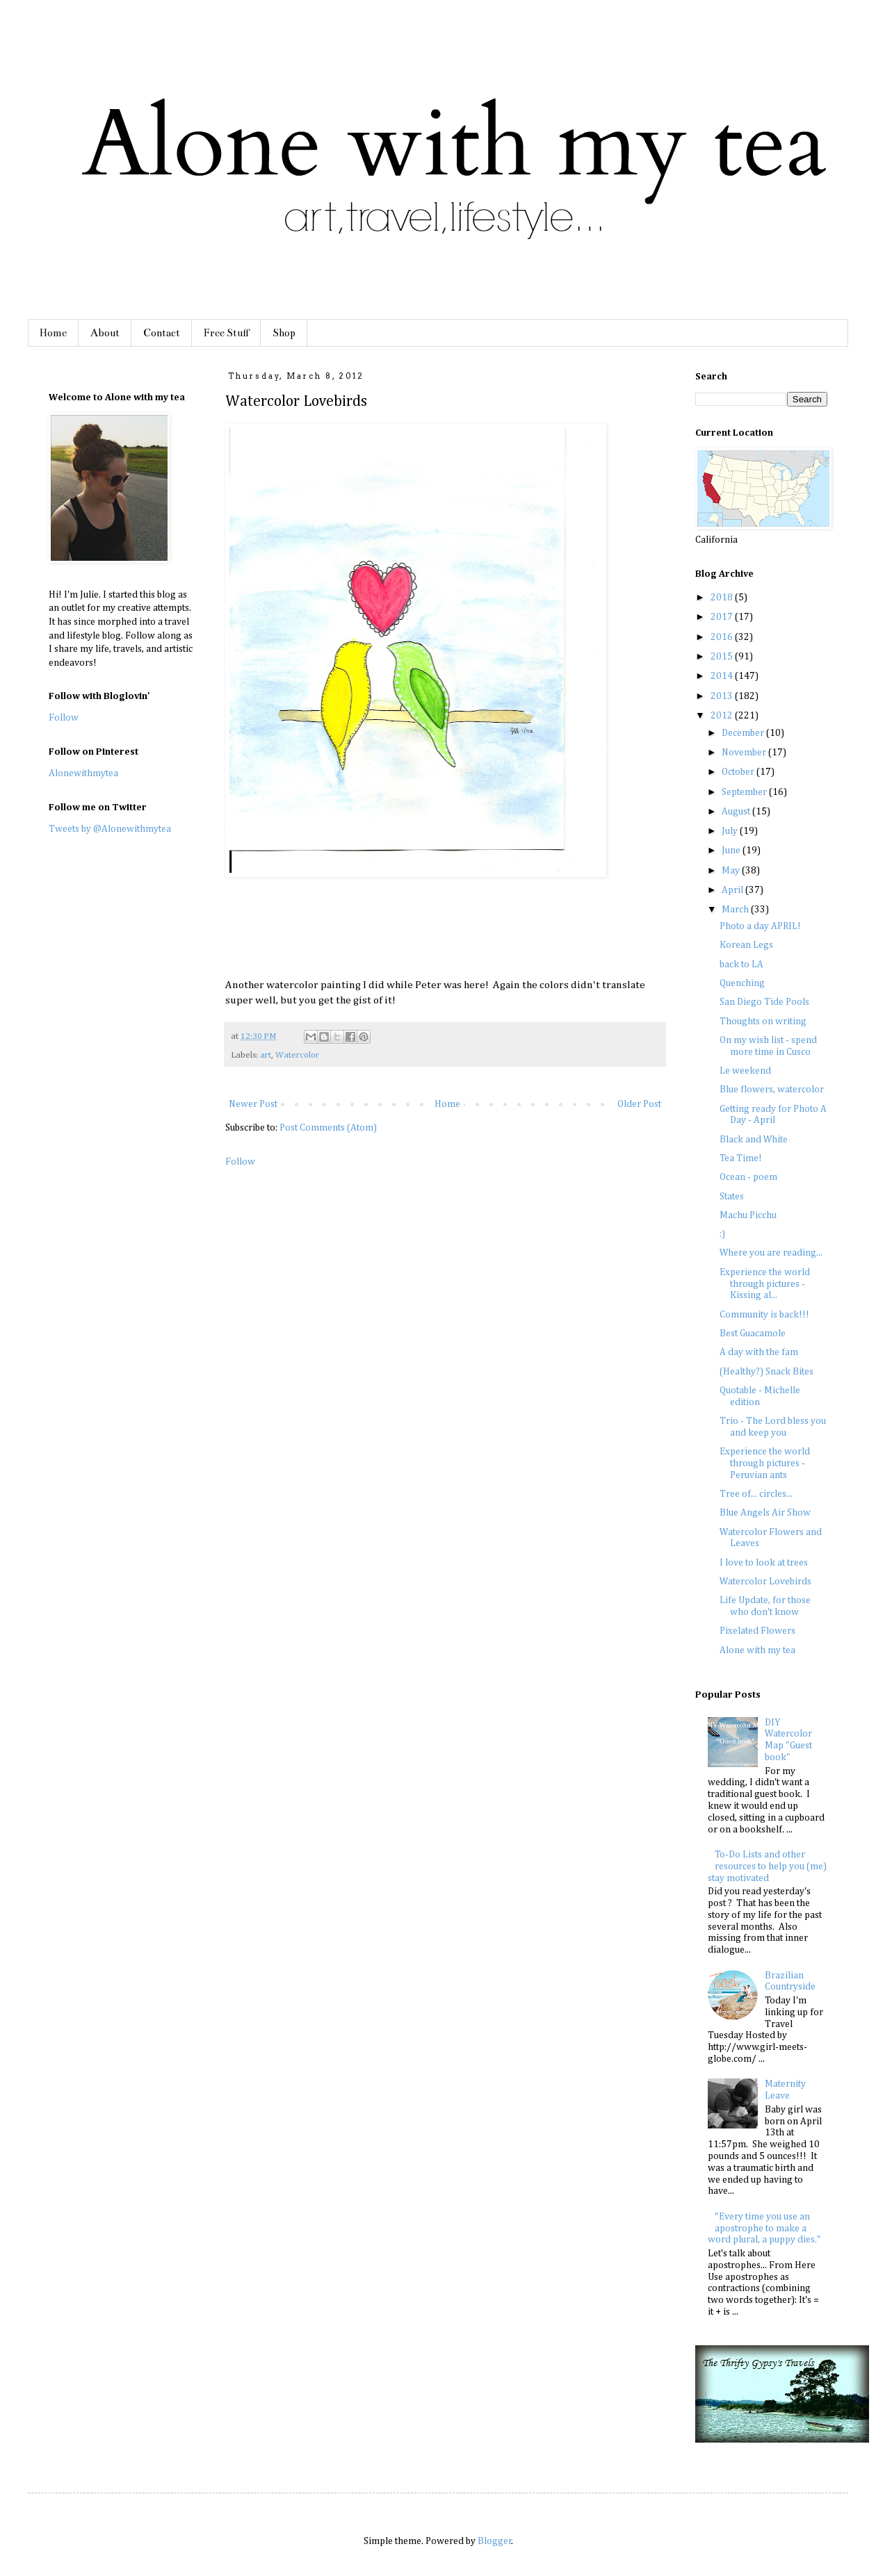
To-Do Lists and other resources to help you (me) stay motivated (767, 1866)
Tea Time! (741, 1158)
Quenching (742, 983)
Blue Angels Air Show (765, 1513)
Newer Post (253, 1104)
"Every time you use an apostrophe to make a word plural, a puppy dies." (764, 2228)
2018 (723, 597)
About (105, 333)
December (744, 733)
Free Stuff (226, 333)
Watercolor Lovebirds (765, 1581)
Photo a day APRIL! (760, 926)
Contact (161, 333)
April (733, 890)
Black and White (754, 1140)
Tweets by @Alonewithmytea (110, 829)
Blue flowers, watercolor (772, 1089)
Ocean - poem (748, 1177)
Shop (284, 333)
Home (53, 333)
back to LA (741, 964)
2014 (723, 676)
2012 (723, 716)
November (745, 752)
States (732, 1196)
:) (722, 1234)
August (737, 812)
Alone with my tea (757, 1650)
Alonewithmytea (83, 773)
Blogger (495, 2541)
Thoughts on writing (763, 1021)
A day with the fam (759, 1352)
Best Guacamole (753, 1333)
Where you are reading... (771, 1253)
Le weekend (745, 1071)
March (736, 909)
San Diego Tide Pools (764, 1002)
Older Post (639, 1104)
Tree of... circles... (756, 1494)
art (265, 1055)
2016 (723, 637)
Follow (240, 1162)
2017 (723, 617)
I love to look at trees (764, 1563)
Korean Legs (746, 945)
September (745, 792)
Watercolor (297, 1055)
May (732, 871)
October (739, 772)
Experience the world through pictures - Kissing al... (765, 1284)
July (731, 831)
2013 (723, 696)
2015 (723, 657)
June (732, 850)
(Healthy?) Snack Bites (766, 1372)
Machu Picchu (748, 1215)
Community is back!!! (764, 1315)
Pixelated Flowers (757, 1631)
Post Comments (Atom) (328, 1128)
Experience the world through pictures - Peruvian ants (765, 1463)
